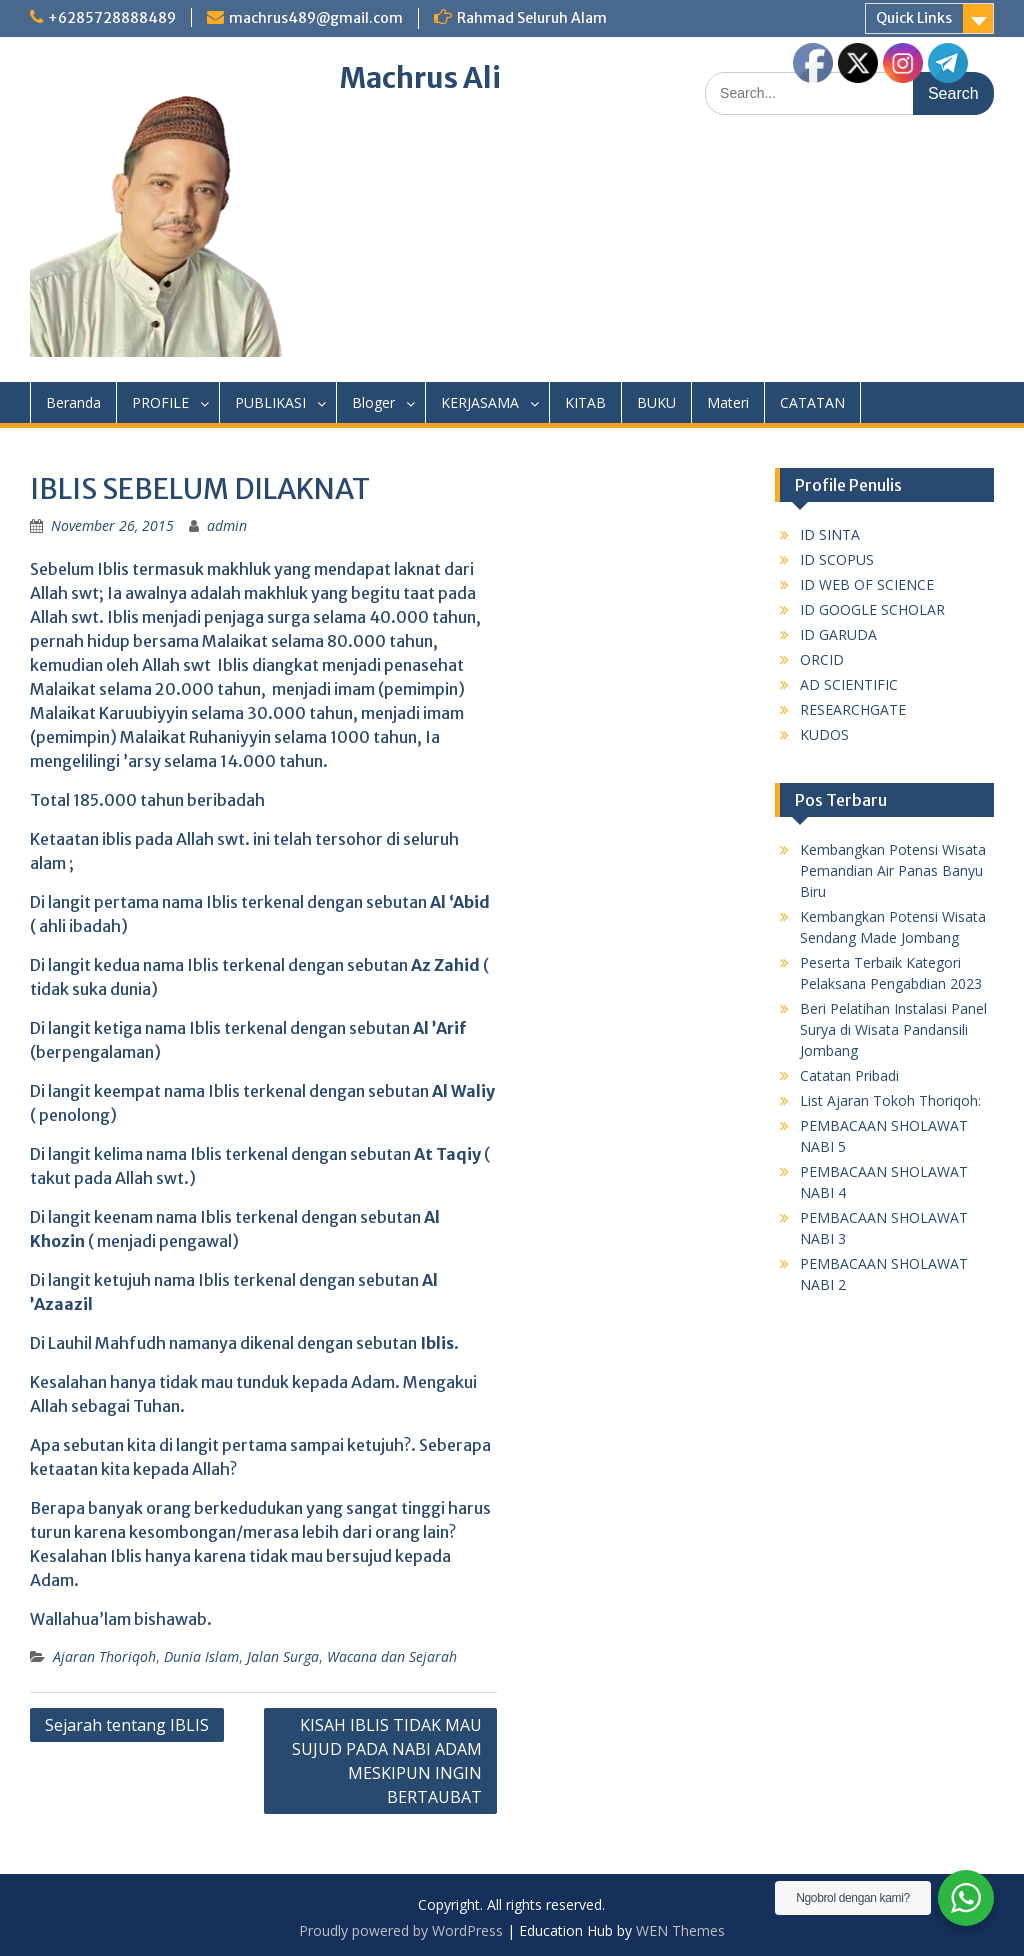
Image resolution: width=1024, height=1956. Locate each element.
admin (227, 525)
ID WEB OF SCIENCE (867, 584)
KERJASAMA (480, 402)
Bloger (373, 402)
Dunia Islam (201, 1656)
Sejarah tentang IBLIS (127, 1725)
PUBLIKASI (270, 402)
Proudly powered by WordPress (401, 1930)
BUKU (656, 402)
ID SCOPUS (837, 559)
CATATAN (812, 402)
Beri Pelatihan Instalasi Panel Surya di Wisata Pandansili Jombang (893, 1029)
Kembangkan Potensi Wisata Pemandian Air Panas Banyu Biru (893, 870)
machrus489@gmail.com (316, 18)
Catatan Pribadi (849, 1075)
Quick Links (914, 18)
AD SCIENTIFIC (849, 684)
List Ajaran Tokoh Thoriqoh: (890, 1100)
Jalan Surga (283, 1656)
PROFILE (160, 402)
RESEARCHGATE (853, 709)
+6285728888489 (112, 18)
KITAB (585, 402)
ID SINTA (830, 534)
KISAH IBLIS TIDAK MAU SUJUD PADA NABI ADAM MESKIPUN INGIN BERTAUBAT (387, 1761)
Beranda (73, 402)
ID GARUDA (838, 634)
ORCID (822, 659)
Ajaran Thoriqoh (104, 1656)
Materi (728, 402)
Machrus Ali (420, 78)
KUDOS (824, 734)
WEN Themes (680, 1930)
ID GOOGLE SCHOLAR (872, 609)
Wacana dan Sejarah (392, 1656)
